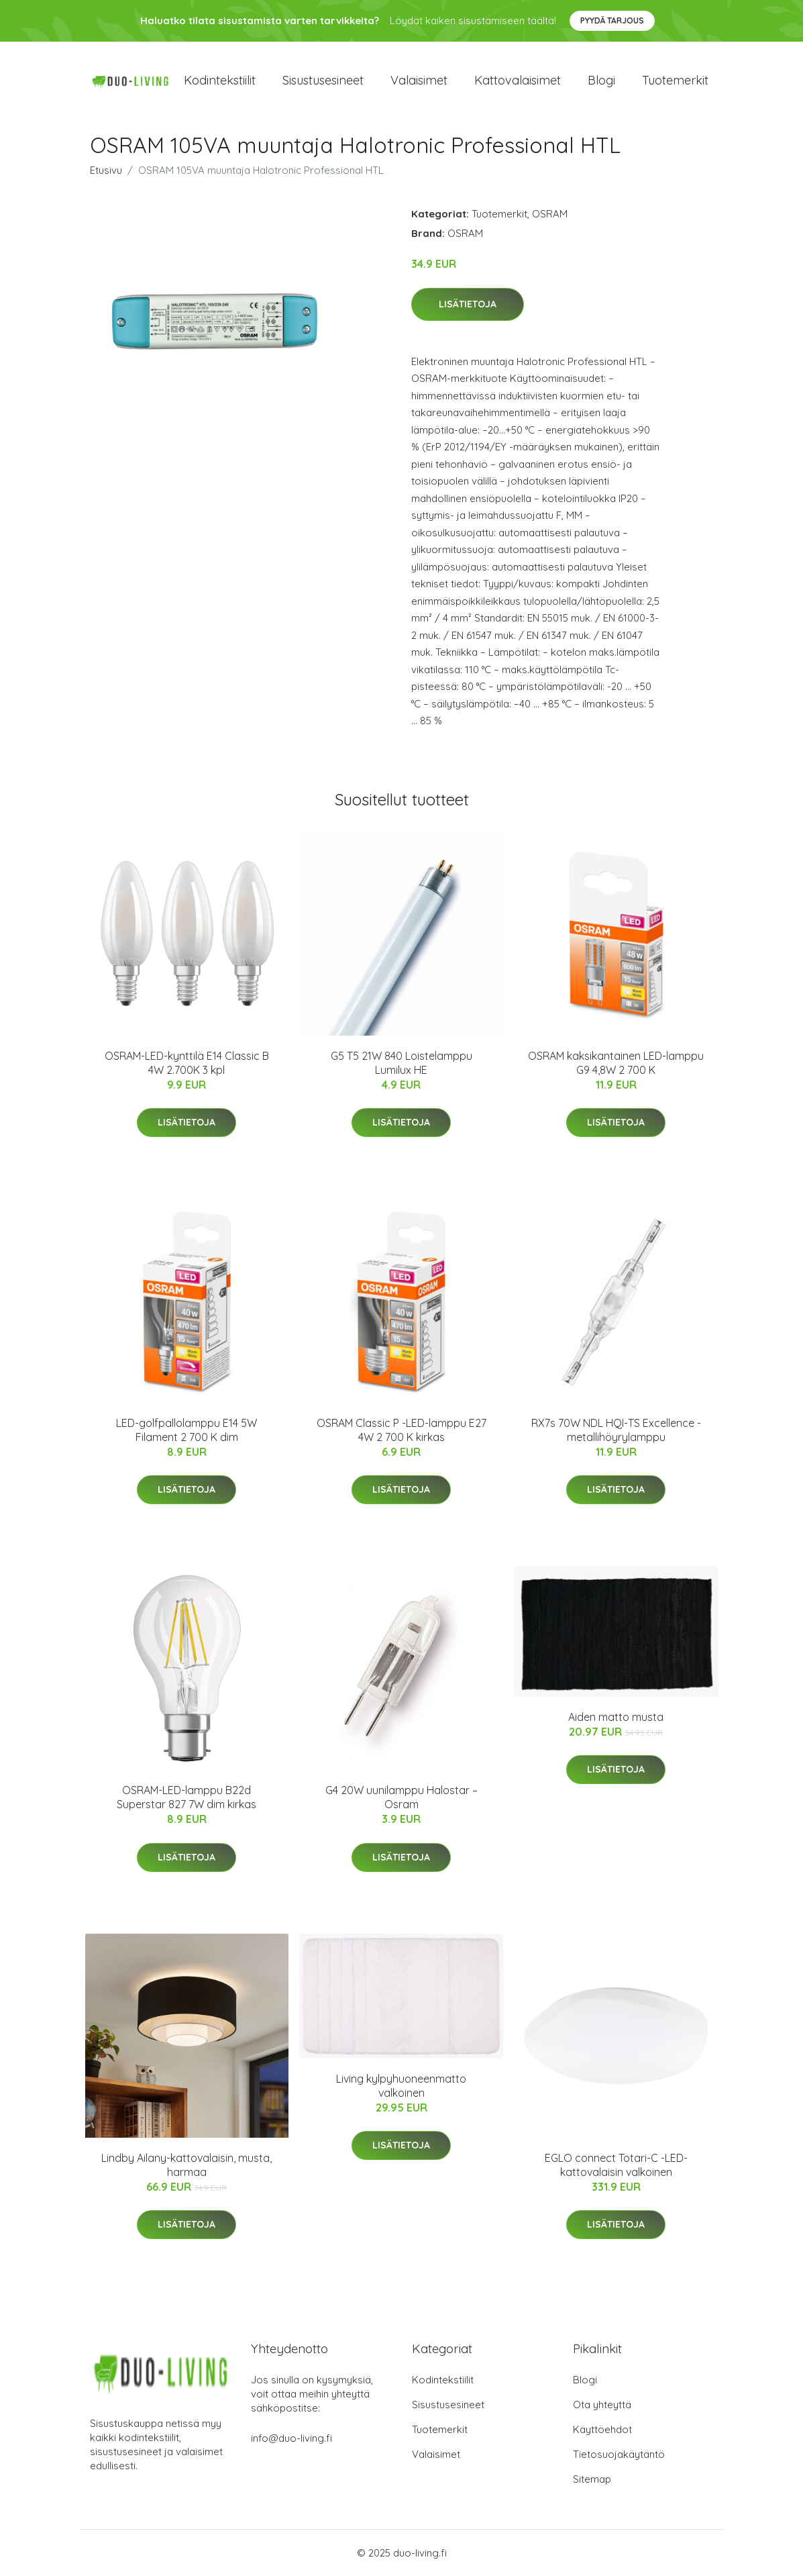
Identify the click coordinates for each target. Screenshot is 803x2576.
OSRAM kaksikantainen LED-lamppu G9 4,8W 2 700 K (616, 1063)
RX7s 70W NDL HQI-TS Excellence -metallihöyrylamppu (616, 1430)
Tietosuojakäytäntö (619, 2454)
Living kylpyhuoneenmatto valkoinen (401, 2085)
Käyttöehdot (602, 2429)
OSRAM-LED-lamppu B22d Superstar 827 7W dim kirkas (186, 1797)
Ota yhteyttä (602, 2404)
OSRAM (550, 213)
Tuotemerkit (675, 80)
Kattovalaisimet (517, 80)
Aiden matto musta (615, 1717)
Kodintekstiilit (220, 80)
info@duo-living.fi (291, 2438)
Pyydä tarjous (612, 20)
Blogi (601, 80)
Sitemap (592, 2479)
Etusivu (106, 170)
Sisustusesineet (323, 80)
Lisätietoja (467, 304)
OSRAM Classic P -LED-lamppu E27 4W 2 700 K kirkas (401, 1430)
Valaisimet (418, 80)
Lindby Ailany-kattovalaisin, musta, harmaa (186, 2165)
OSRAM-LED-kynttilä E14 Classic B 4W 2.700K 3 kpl (187, 1063)
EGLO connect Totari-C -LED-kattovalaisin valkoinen (616, 2165)
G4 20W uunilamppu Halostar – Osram (401, 1797)
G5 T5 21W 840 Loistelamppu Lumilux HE (401, 1063)
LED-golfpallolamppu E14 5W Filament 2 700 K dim (186, 1430)
